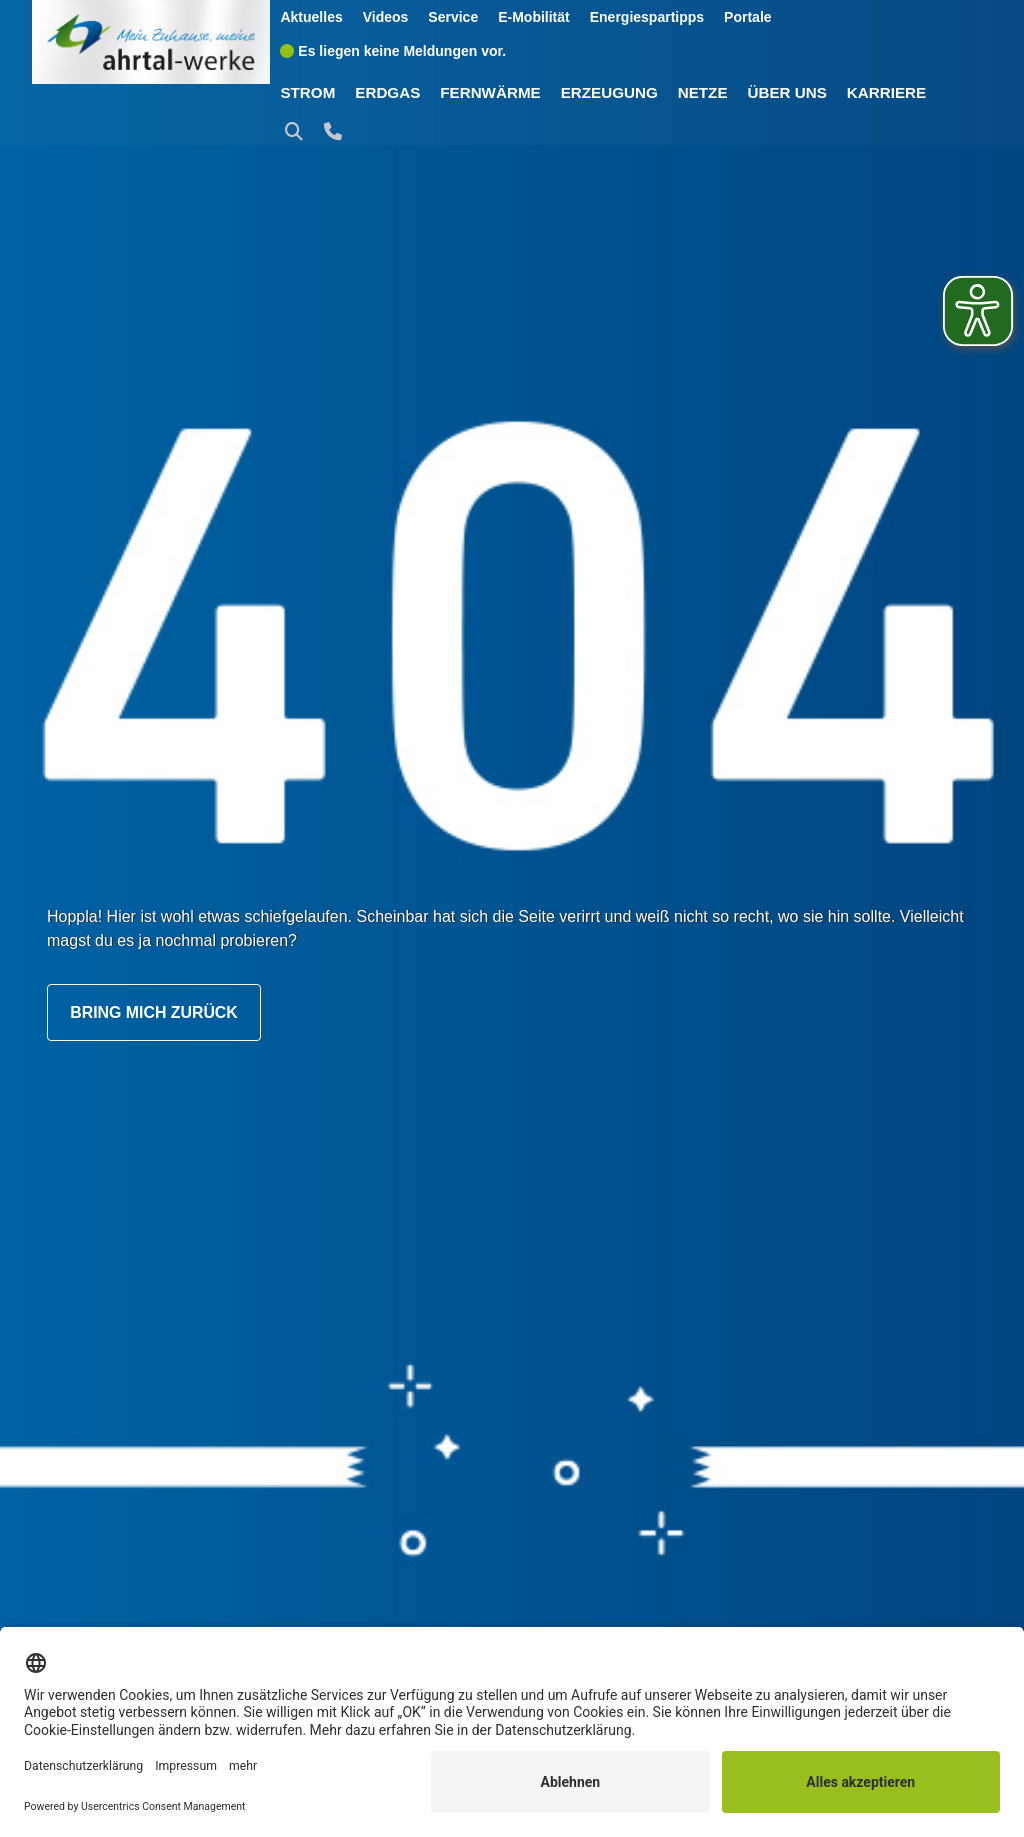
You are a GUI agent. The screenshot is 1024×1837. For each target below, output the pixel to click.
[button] (298, 131)
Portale (748, 16)
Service (454, 16)
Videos (387, 16)
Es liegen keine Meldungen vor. (395, 50)
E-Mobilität (535, 16)
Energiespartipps (648, 16)
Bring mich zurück (154, 1013)
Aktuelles (313, 16)
